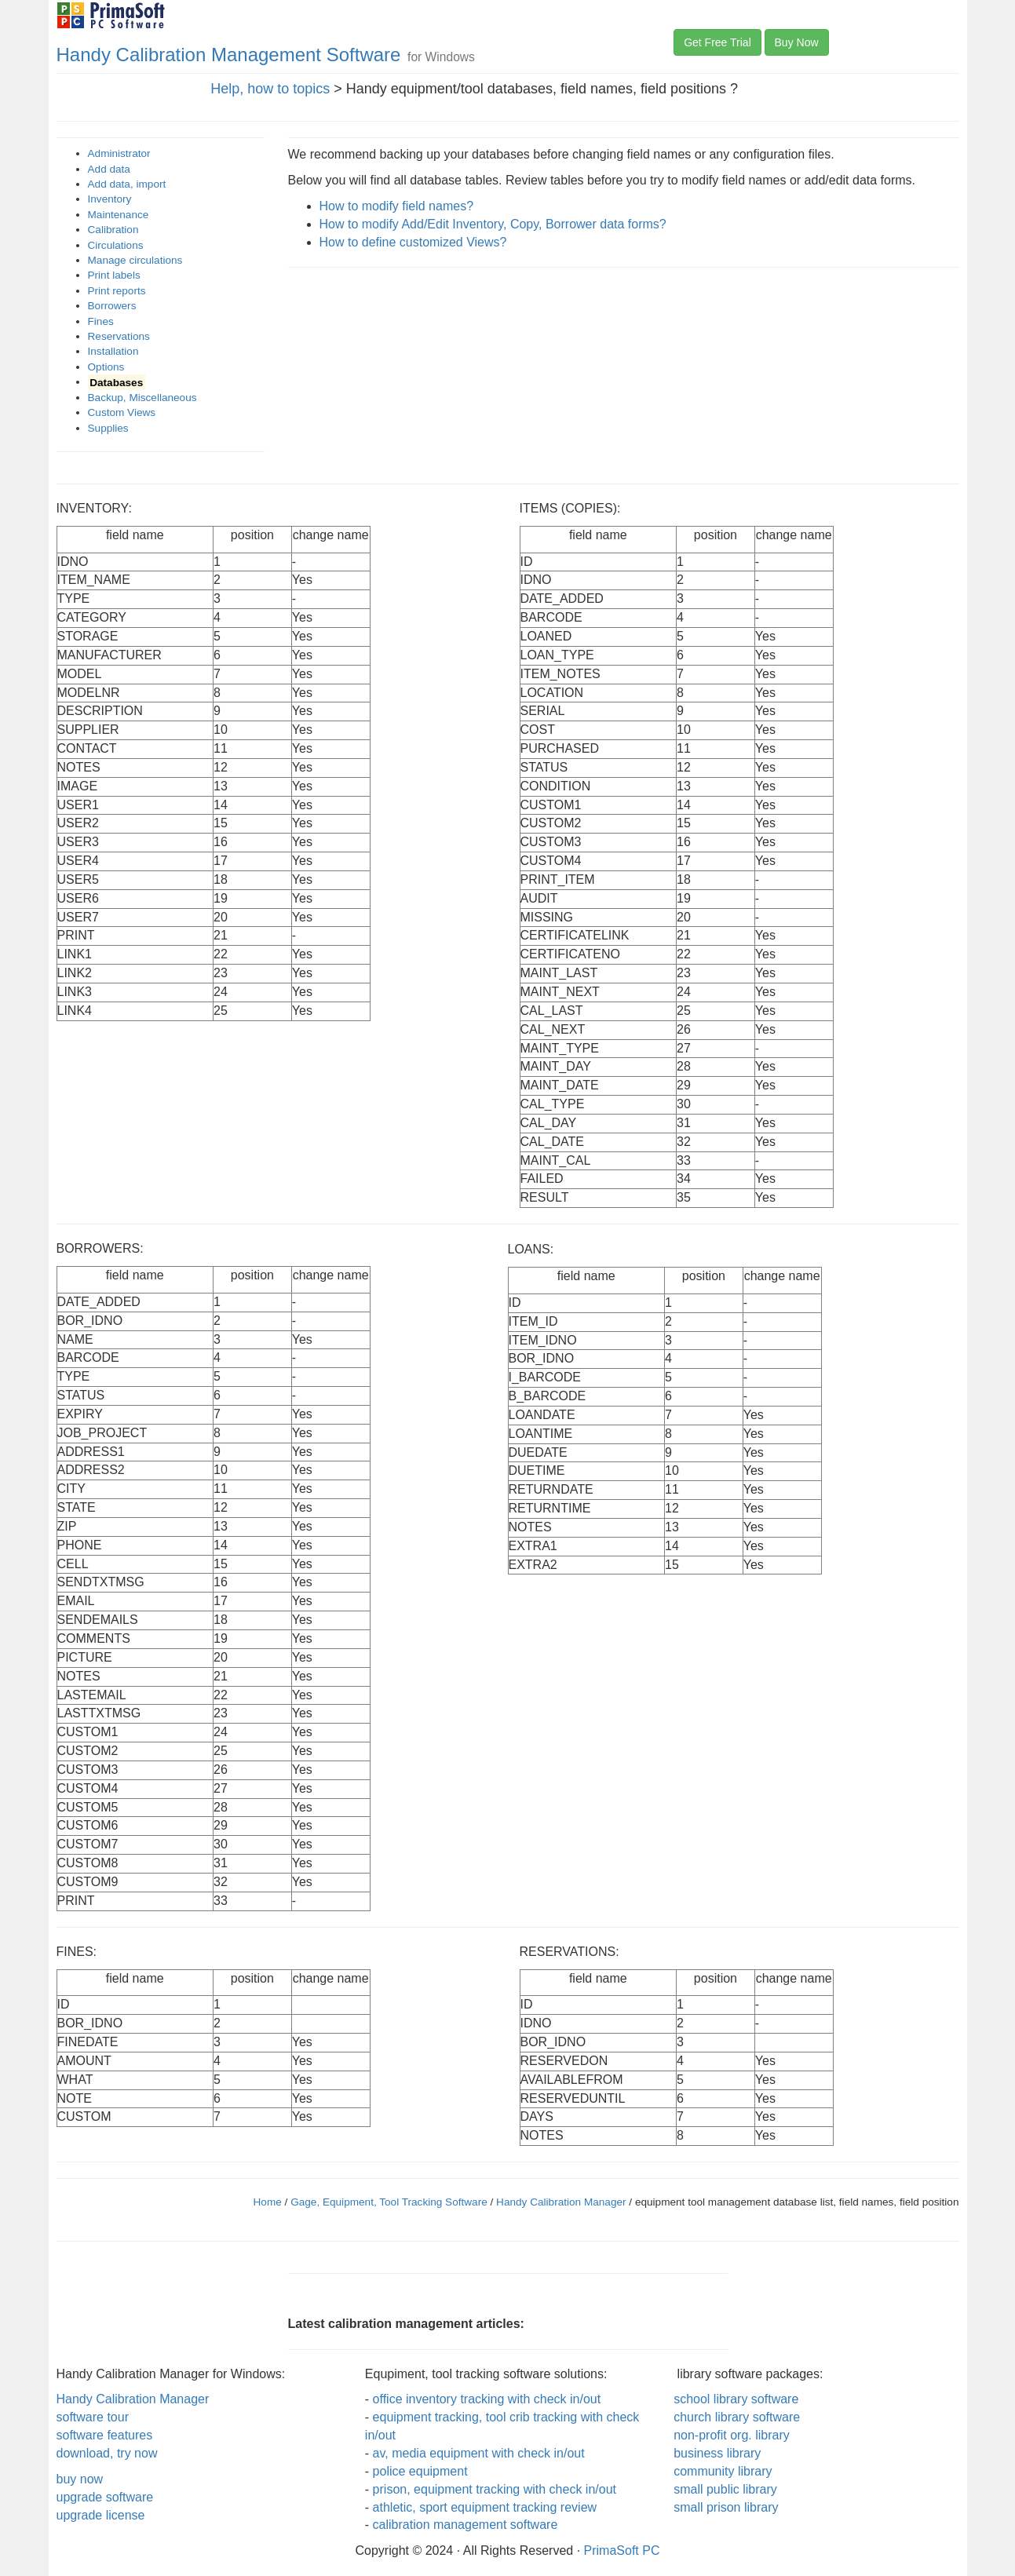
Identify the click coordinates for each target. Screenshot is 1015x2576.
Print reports (117, 291)
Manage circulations (135, 260)
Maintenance (118, 215)
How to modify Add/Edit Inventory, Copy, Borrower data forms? (492, 224)
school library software (736, 2399)
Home (268, 2202)
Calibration (113, 229)
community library (723, 2471)
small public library (725, 2489)
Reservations (119, 336)
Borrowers (112, 306)
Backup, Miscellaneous (142, 397)
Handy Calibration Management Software (229, 54)
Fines (101, 321)
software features (105, 2435)
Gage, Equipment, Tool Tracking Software (390, 2202)
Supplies (108, 428)
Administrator (119, 153)
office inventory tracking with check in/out (487, 2399)
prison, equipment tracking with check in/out (494, 2489)
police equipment (420, 2471)
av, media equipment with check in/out (479, 2453)
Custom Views (122, 412)
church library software (737, 2417)
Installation (113, 351)
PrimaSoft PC (622, 2550)
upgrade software (105, 2497)
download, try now (107, 2453)
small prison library (726, 2507)
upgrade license (101, 2515)
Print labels (114, 275)
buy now (80, 2479)
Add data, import (127, 184)
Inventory (110, 199)
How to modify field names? (396, 206)
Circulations (116, 245)
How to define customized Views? (413, 242)
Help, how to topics (270, 89)
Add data (109, 169)
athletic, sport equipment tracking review (485, 2507)
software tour (93, 2417)
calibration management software (465, 2524)
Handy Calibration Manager (561, 2202)
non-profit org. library (732, 2435)
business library (717, 2453)
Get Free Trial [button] (717, 42)
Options (106, 367)
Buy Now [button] (797, 42)
